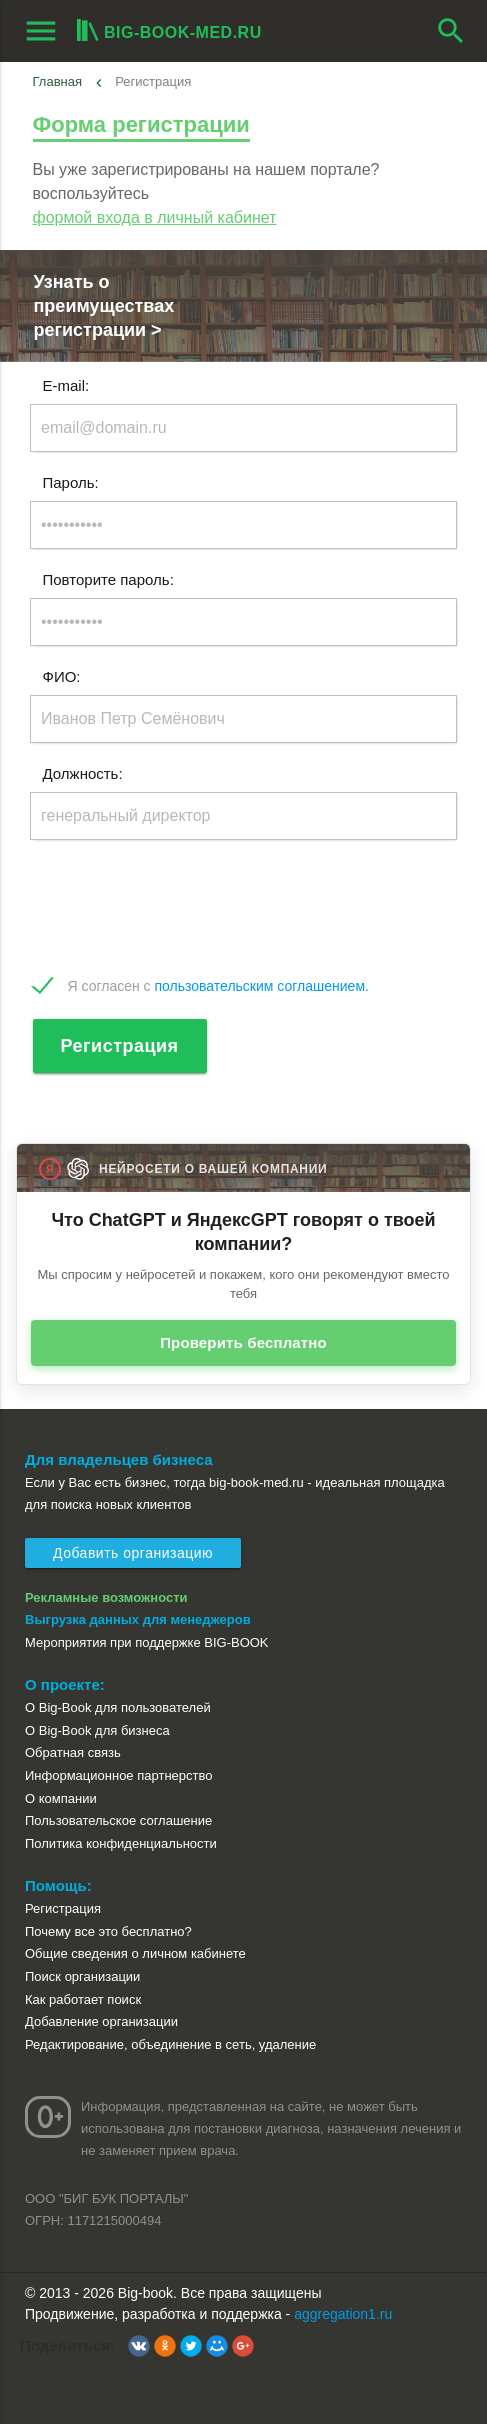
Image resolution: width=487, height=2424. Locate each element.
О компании (61, 1798)
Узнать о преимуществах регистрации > (104, 306)
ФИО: (62, 676)
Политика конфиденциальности (121, 1843)
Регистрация (120, 1046)
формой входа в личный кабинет (155, 217)
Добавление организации (101, 2021)
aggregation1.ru (343, 2314)
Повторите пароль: (108, 579)
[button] (139, 2346)
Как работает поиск (83, 1999)
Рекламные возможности (106, 1597)
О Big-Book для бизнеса (97, 1730)
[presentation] (182, 908)
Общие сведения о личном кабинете (135, 1953)
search (451, 31)
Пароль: (71, 482)
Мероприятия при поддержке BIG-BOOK (147, 1642)
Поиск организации (82, 1976)
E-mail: (66, 385)
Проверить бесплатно (243, 1342)
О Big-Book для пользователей (118, 1707)
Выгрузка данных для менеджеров (138, 1619)
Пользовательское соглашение (118, 1820)
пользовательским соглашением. (262, 986)
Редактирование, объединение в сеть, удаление (170, 2044)
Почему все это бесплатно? (108, 1931)
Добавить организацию (133, 1553)
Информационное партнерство (118, 1775)
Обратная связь (73, 1752)
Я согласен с (218, 986)
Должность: (83, 773)
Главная (57, 81)
